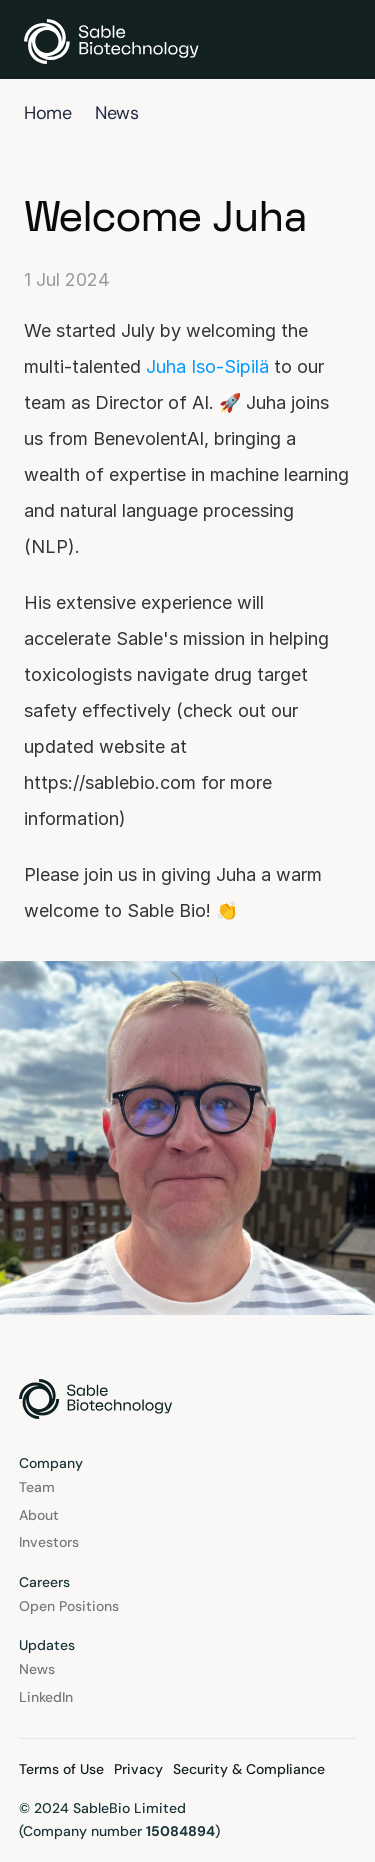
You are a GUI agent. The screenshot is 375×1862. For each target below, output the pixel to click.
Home (47, 113)
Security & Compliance (249, 1769)
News (116, 113)
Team (37, 1487)
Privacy (138, 1769)
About (39, 1515)
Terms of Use (61, 1769)
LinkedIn (46, 1697)
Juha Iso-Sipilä (207, 366)
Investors (49, 1542)
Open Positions (69, 1606)
